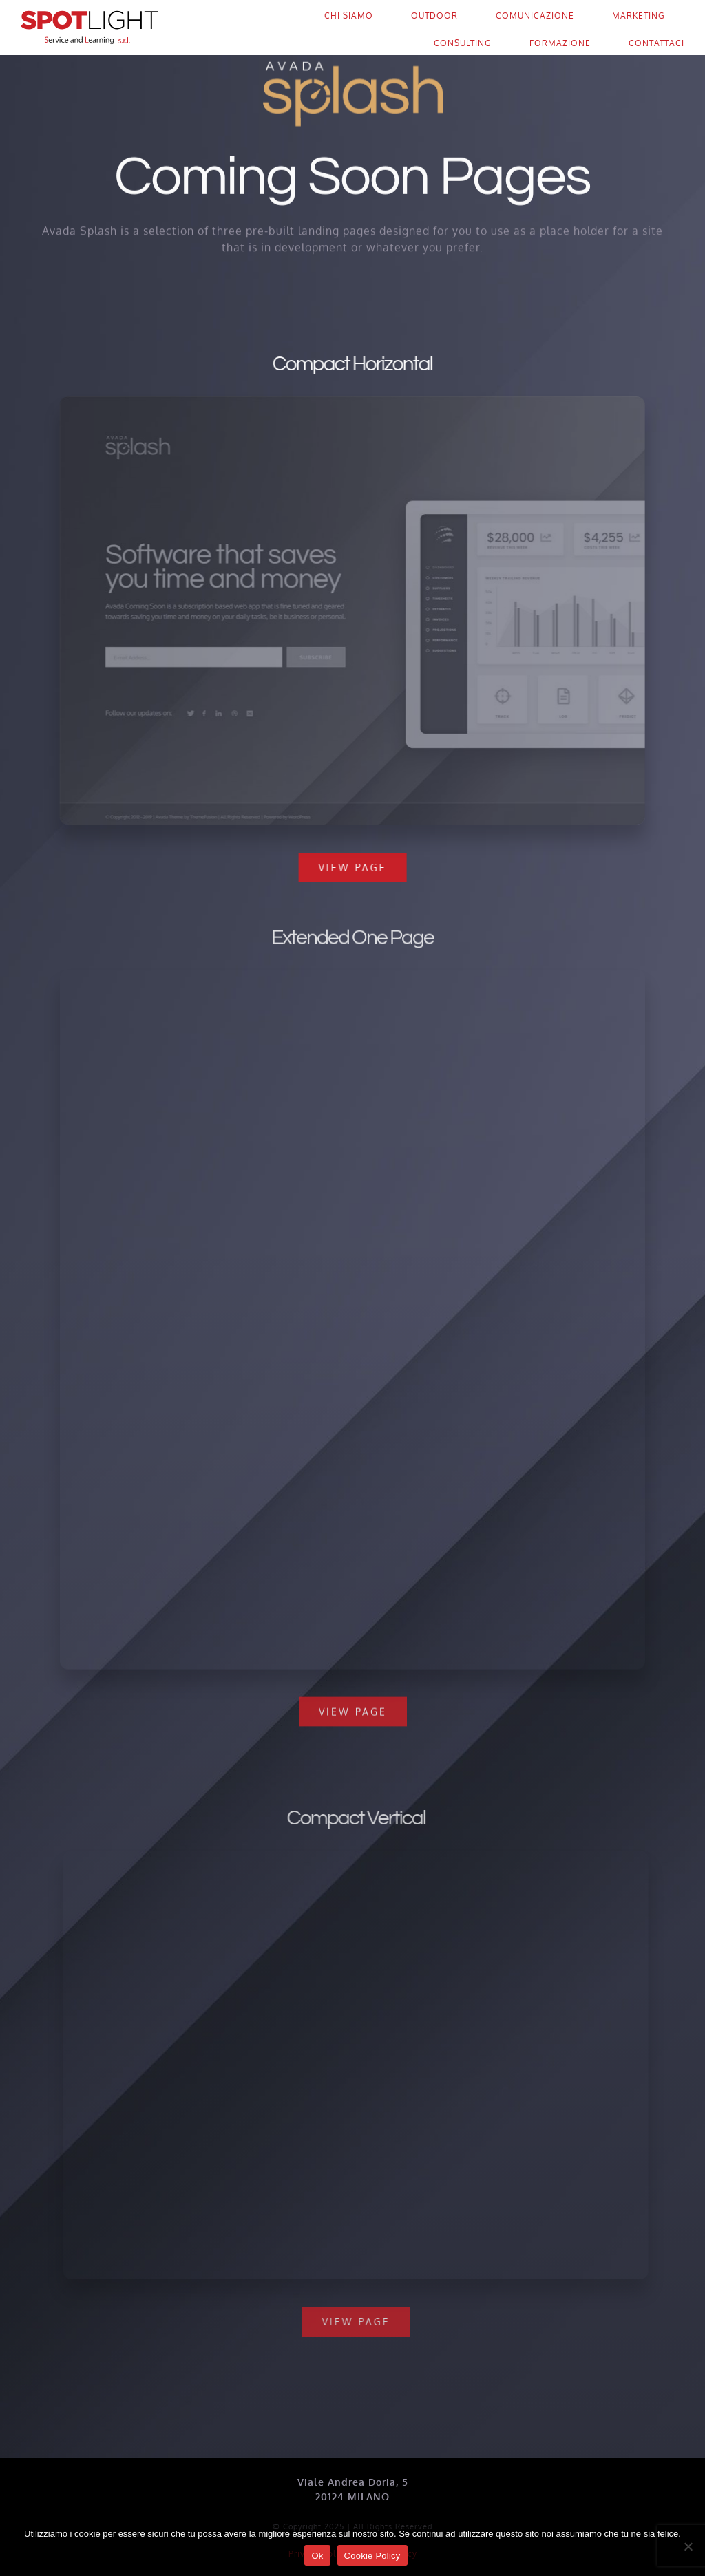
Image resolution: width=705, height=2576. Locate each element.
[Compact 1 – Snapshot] (351, 402)
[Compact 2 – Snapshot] (362, 1856)
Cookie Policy (372, 2556)
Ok (317, 2556)
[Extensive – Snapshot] (353, 982)
